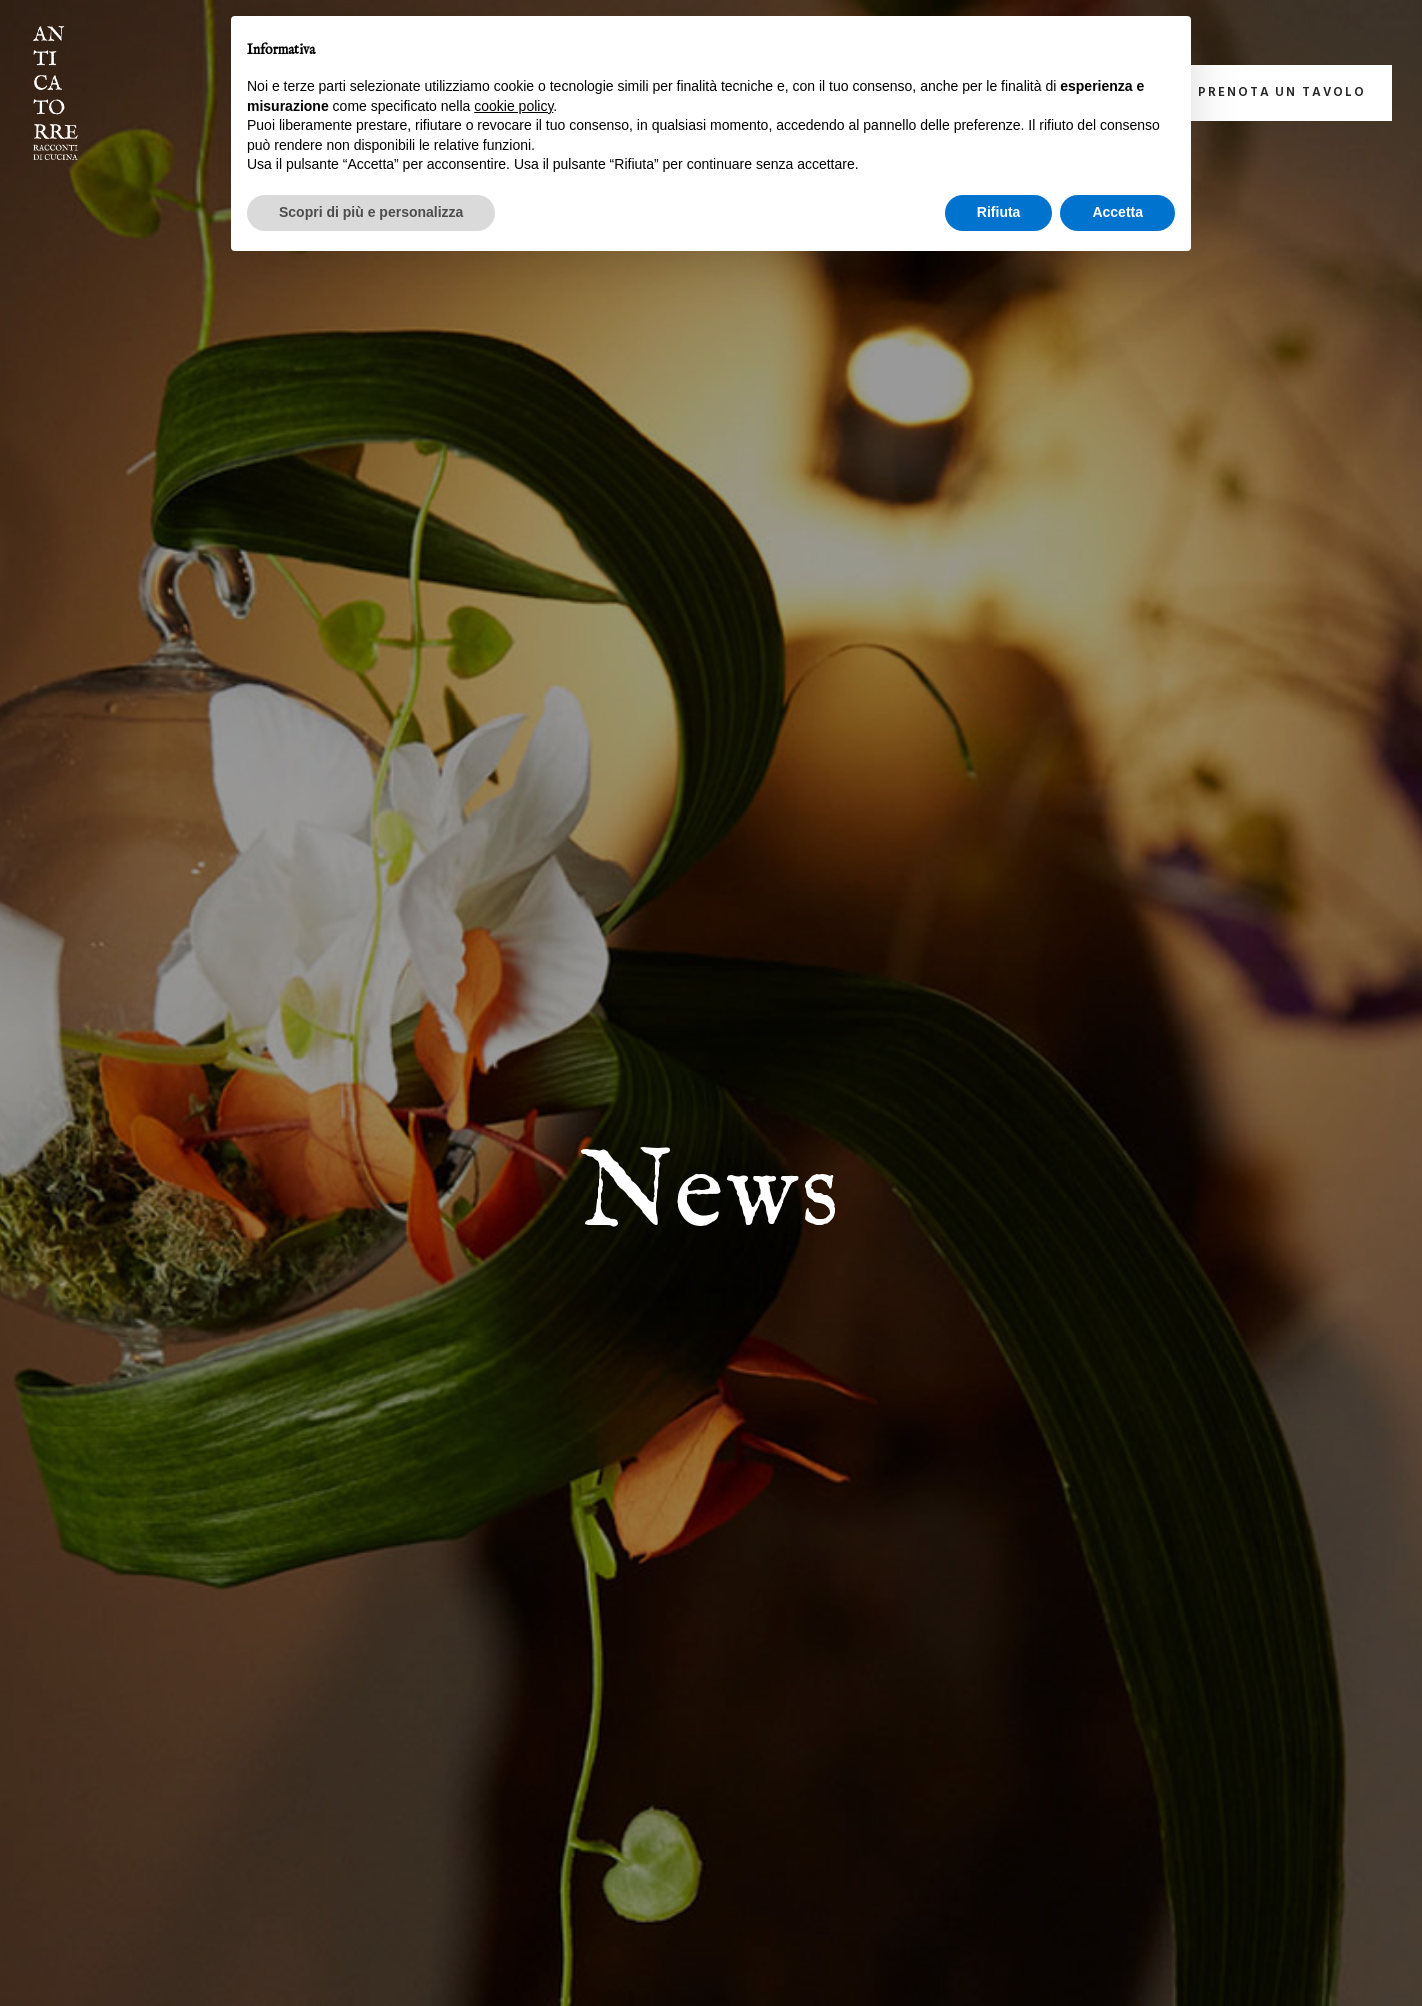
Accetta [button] (1117, 212)
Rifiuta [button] (999, 212)
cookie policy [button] (513, 106)
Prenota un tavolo (1282, 92)
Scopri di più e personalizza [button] (371, 212)
